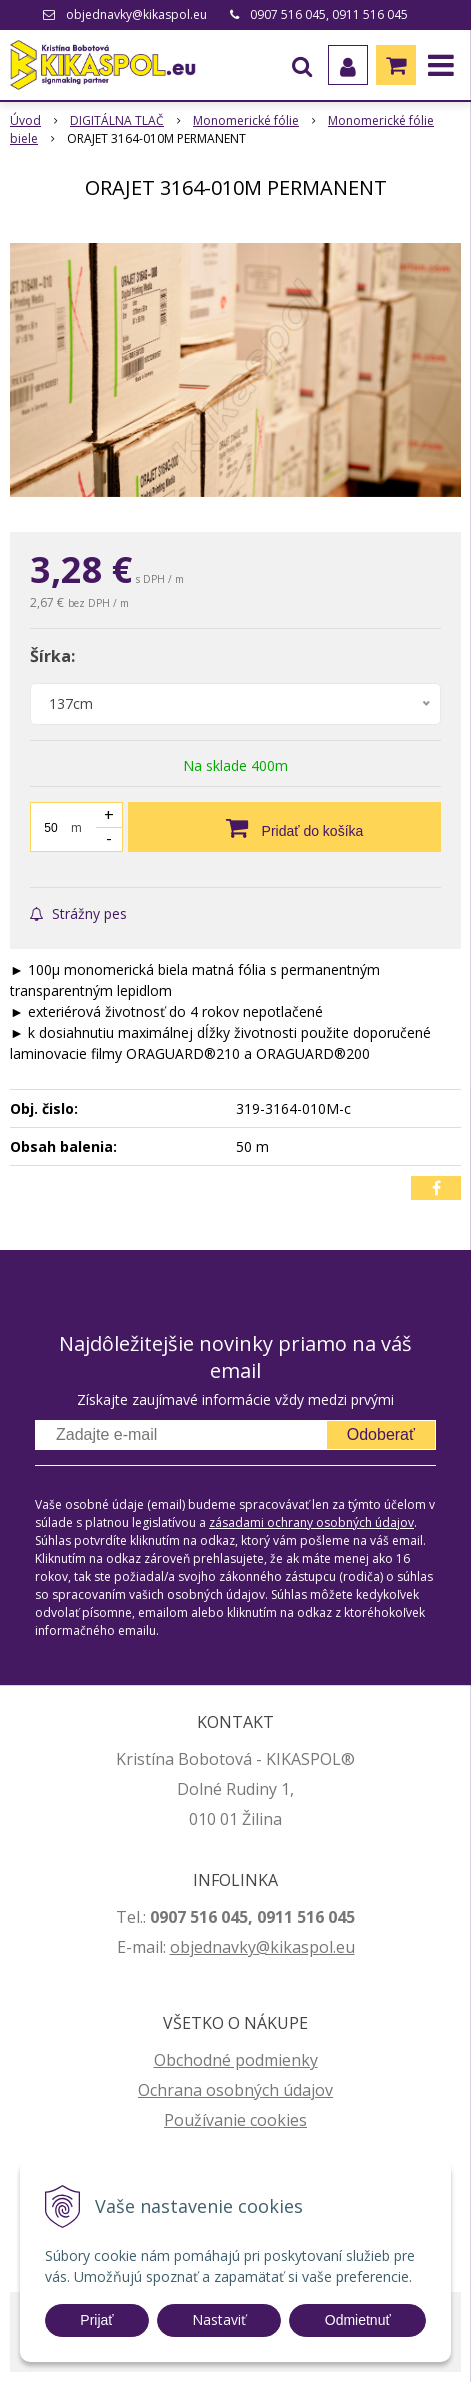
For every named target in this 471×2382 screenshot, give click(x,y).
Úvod (25, 120)
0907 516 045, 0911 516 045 (329, 14)
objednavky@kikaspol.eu (136, 14)
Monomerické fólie (246, 120)
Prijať (96, 2320)
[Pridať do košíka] (284, 827)
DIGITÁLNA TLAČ (117, 120)
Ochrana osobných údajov (235, 2090)
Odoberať (381, 1434)
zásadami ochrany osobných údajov (311, 1522)
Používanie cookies (235, 2120)
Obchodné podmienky (236, 2060)
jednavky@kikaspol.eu (272, 1947)
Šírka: (52, 656)
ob (180, 1947)
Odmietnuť (358, 2320)
